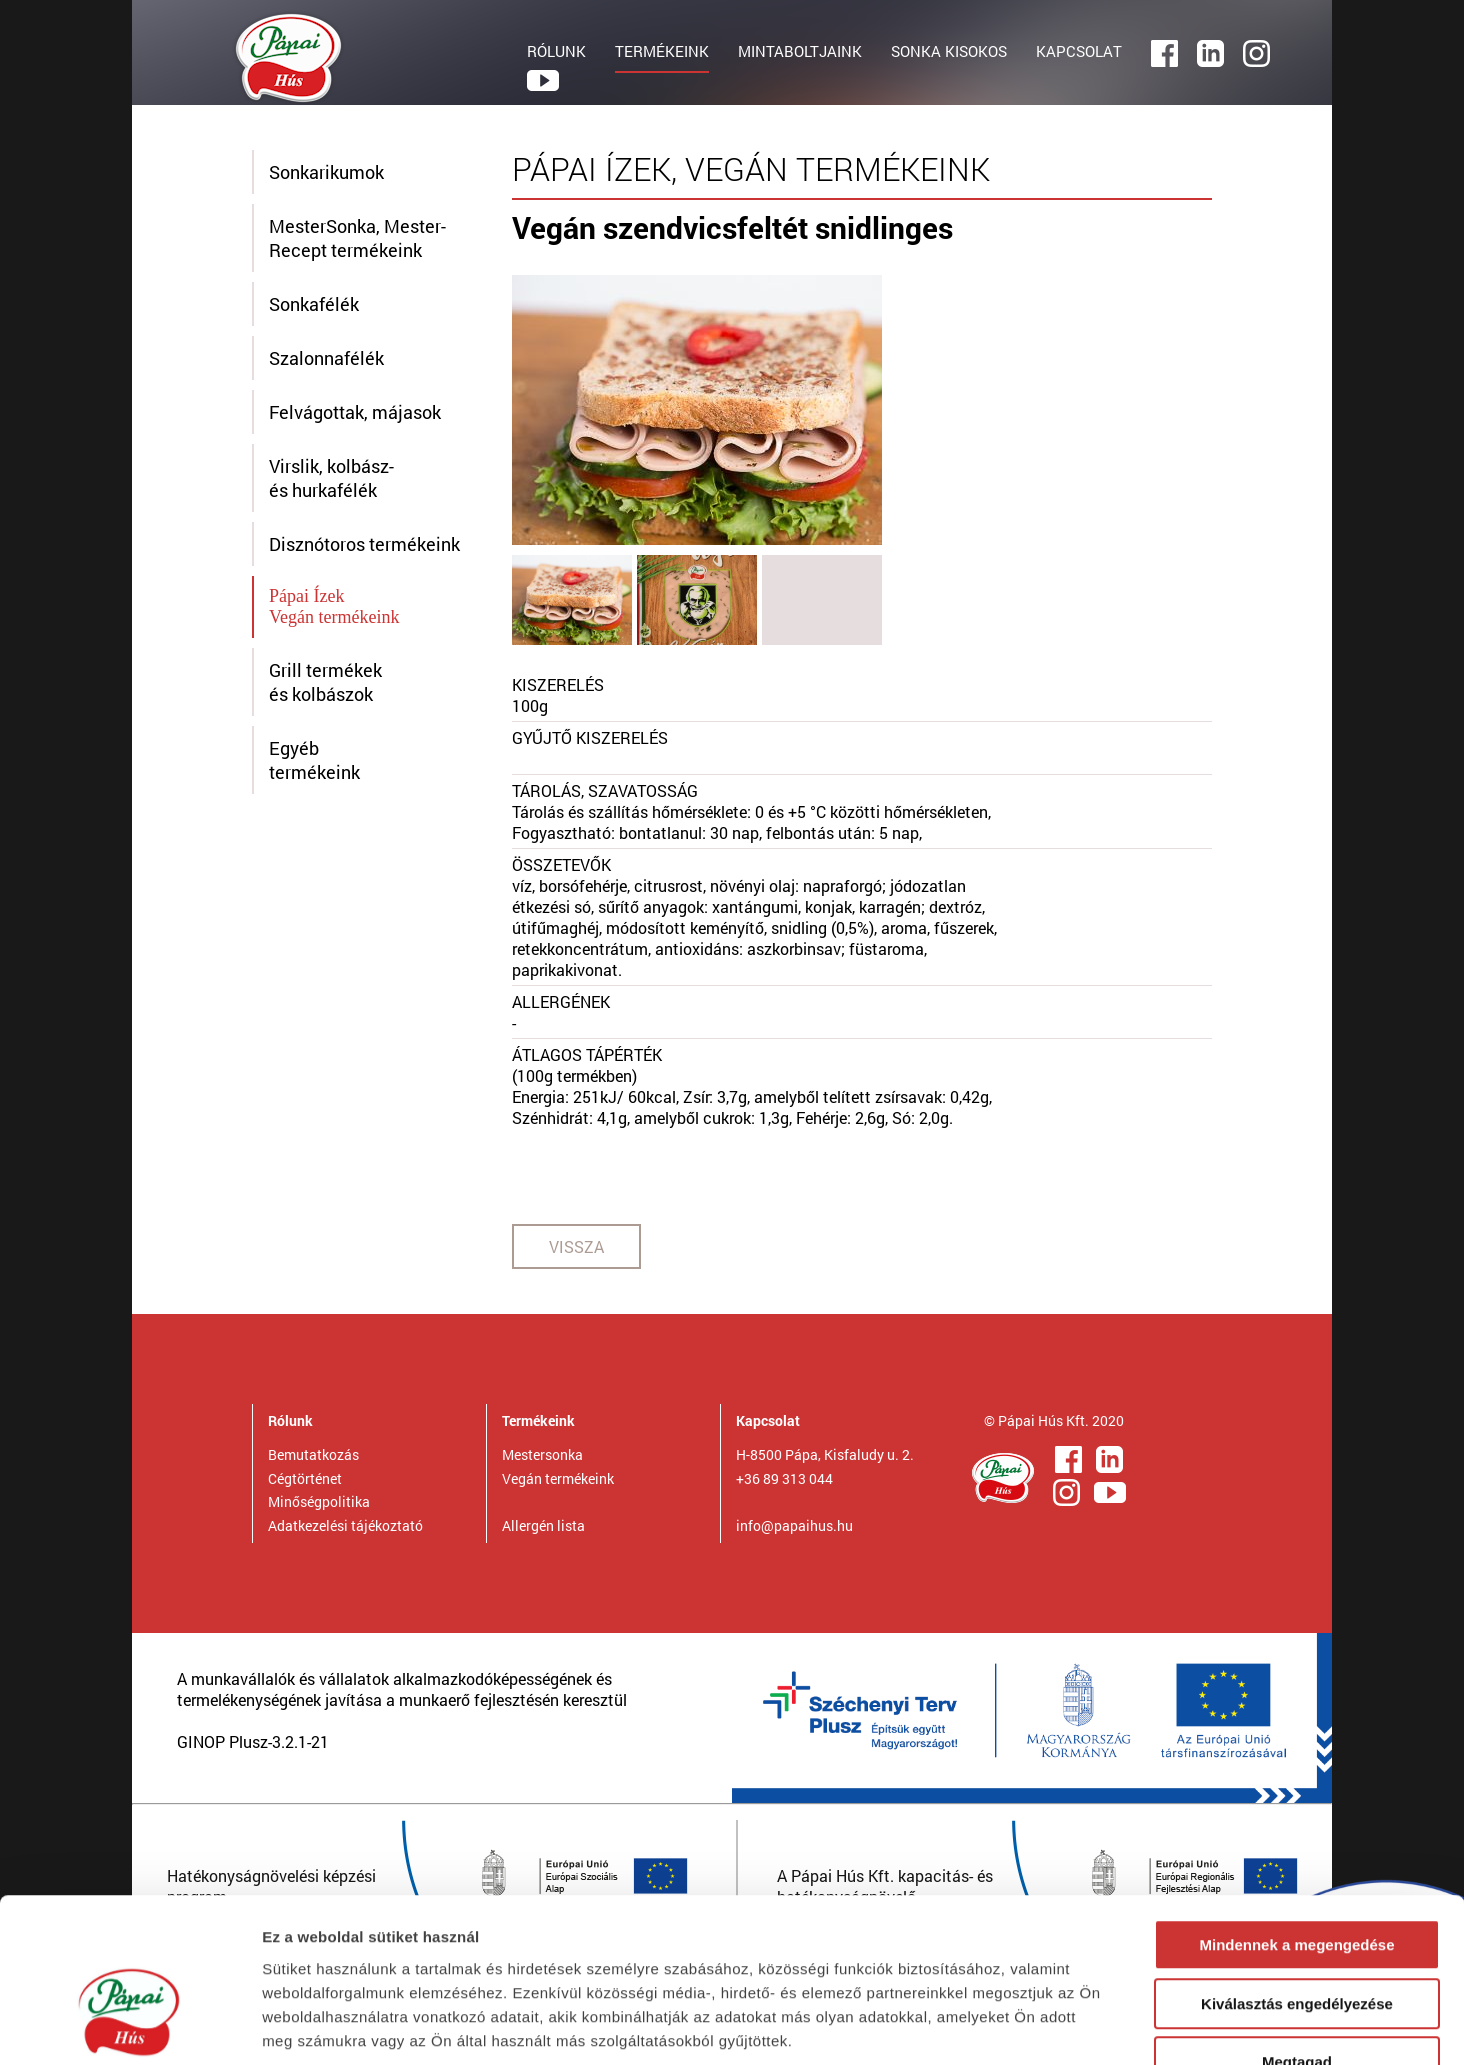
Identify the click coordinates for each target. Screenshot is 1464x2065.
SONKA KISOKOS (949, 51)
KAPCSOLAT (1079, 51)
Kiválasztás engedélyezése (1297, 1879)
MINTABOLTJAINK (800, 51)
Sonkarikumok (326, 172)
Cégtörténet (305, 1478)
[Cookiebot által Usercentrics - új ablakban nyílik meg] (129, 2026)
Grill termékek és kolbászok (325, 682)
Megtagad (1297, 1937)
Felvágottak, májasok (355, 412)
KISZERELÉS (558, 684)
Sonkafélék (314, 304)
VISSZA (576, 1246)
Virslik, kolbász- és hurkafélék (331, 478)
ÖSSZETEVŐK (561, 864)
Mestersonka (542, 1454)
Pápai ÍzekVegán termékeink (334, 606)
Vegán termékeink (558, 1478)
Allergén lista (543, 1525)
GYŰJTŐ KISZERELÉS (590, 737)
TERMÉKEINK (662, 51)
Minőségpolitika (319, 1501)
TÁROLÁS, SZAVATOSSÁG (605, 790)
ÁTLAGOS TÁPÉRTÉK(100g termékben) (587, 1065)
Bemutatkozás (313, 1454)
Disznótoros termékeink (364, 544)
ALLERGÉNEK (561, 1001)
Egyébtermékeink (314, 760)
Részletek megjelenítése (1136, 2025)
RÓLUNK (556, 51)
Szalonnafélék (326, 358)
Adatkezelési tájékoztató (345, 1525)
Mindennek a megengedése (1296, 1820)
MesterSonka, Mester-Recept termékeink (357, 238)
